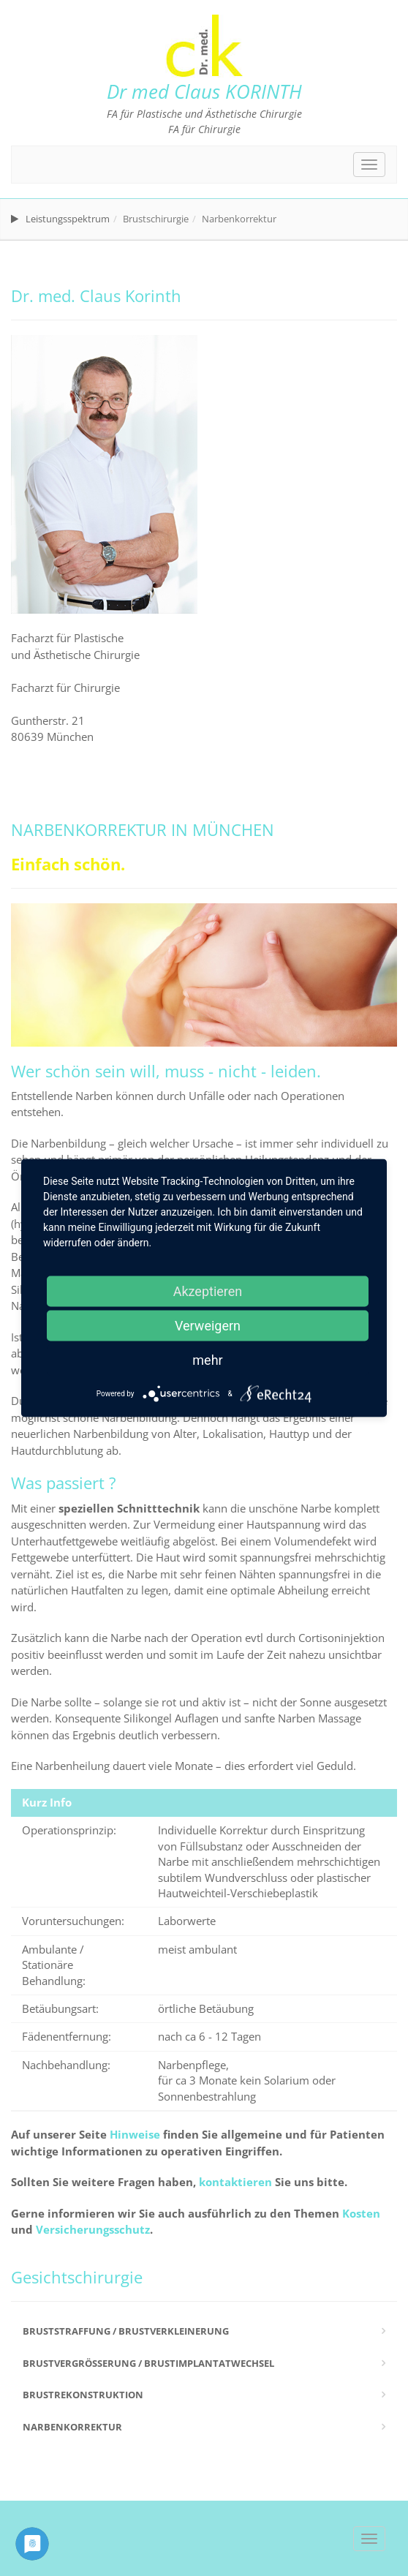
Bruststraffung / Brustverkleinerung (126, 2331)
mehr (207, 1360)
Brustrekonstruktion (83, 2394)
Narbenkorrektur (72, 2426)
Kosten (361, 2213)
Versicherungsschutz (93, 2229)
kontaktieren (235, 2181)
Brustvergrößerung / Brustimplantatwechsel (148, 2363)
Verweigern (208, 1325)
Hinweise (135, 2134)
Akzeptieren (208, 1291)
